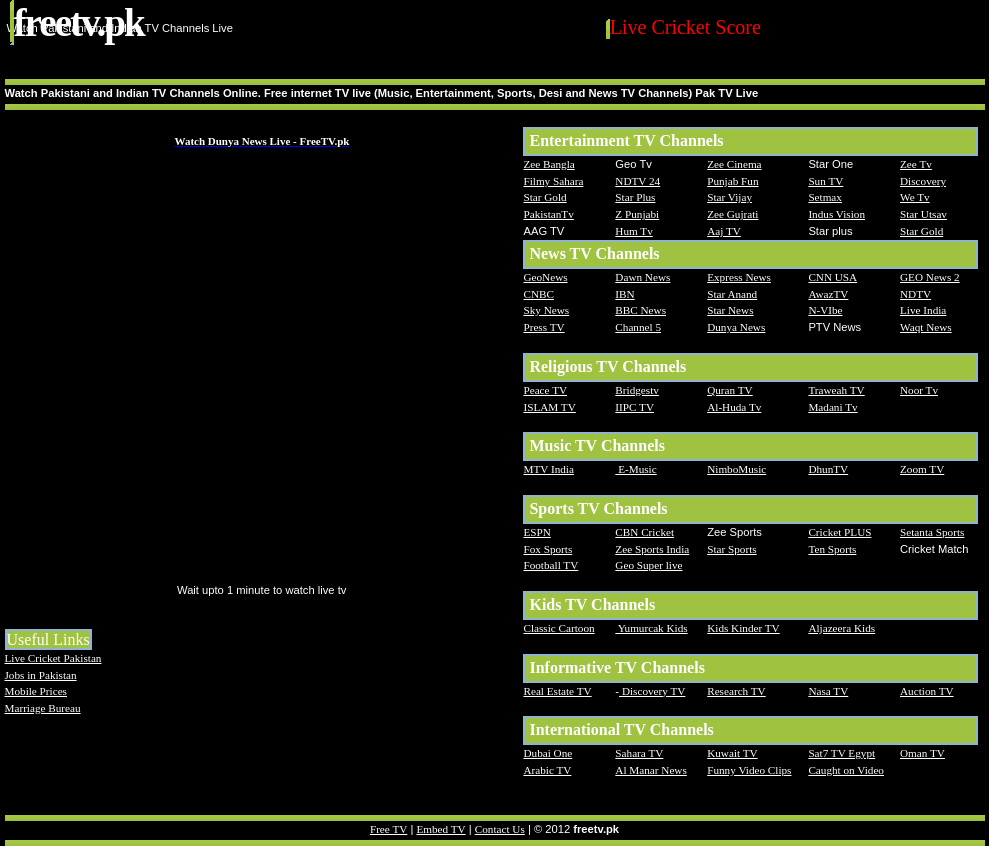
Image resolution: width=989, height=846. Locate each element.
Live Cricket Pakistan (53, 658)
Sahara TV (639, 753)
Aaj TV (724, 231)
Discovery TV (652, 691)
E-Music (635, 469)
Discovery (923, 181)
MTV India (548, 469)
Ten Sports (832, 549)
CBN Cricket (644, 532)
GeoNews (545, 277)
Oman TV (922, 753)
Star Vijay (729, 197)
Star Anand (732, 294)
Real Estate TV (557, 691)
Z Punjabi (637, 214)
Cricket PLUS (839, 532)
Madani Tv (832, 407)
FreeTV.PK (79, 22)
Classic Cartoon (558, 628)
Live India (923, 310)
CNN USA (832, 277)
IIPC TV (634, 407)
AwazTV (828, 294)
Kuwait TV (732, 753)
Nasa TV (828, 691)
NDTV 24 (637, 181)
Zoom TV (922, 469)
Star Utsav (923, 214)
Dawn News (642, 277)
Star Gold (544, 197)
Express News (739, 277)
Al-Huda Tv (734, 407)
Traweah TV (836, 390)
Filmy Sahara (553, 181)
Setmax (825, 197)
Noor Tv (919, 390)
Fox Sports (547, 549)
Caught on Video (846, 770)
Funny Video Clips (749, 770)
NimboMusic (736, 469)
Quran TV (729, 390)
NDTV (915, 294)
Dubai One (547, 753)
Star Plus (635, 197)
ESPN (536, 532)
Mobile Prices (36, 691)
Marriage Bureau (43, 708)
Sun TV (825, 181)
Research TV (736, 691)
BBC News (640, 310)
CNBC (538, 294)
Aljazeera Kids (841, 628)
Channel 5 (638, 327)
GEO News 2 (930, 277)
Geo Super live (648, 565)
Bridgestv (637, 390)
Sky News (546, 310)
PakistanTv (548, 214)
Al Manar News (650, 770)
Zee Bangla (548, 164)
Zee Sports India (652, 549)
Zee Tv (916, 164)
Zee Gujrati (732, 214)
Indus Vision (836, 214)
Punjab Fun (732, 181)
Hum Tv (633, 231)
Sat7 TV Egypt (841, 753)
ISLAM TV (549, 407)
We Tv (915, 197)
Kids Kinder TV (743, 628)
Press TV (543, 327)
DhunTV (828, 469)
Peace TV (545, 390)
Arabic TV (547, 770)
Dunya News (736, 327)
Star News (730, 310)
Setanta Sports (932, 532)
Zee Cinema (734, 164)
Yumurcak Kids (651, 628)
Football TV (550, 565)
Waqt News (926, 327)
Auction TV (927, 691)
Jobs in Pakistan (41, 675)
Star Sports (731, 549)
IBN (624, 294)
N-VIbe (825, 310)
